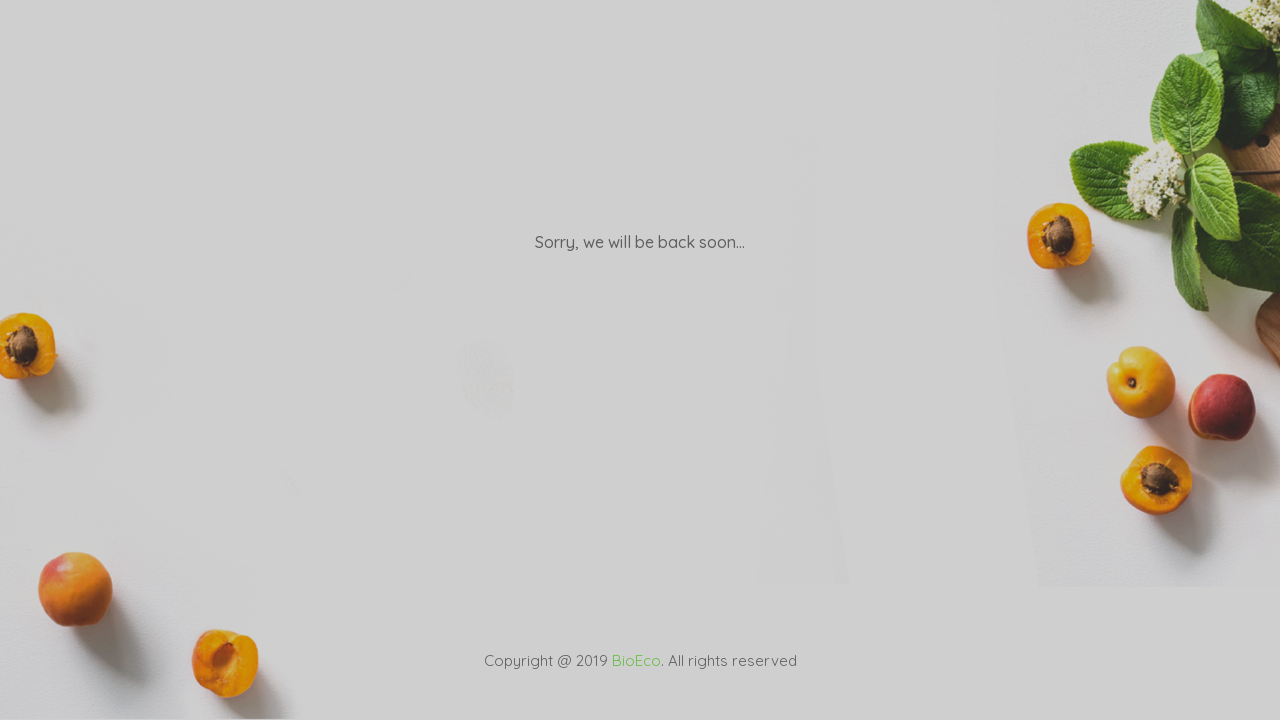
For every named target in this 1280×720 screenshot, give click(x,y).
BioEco (636, 660)
